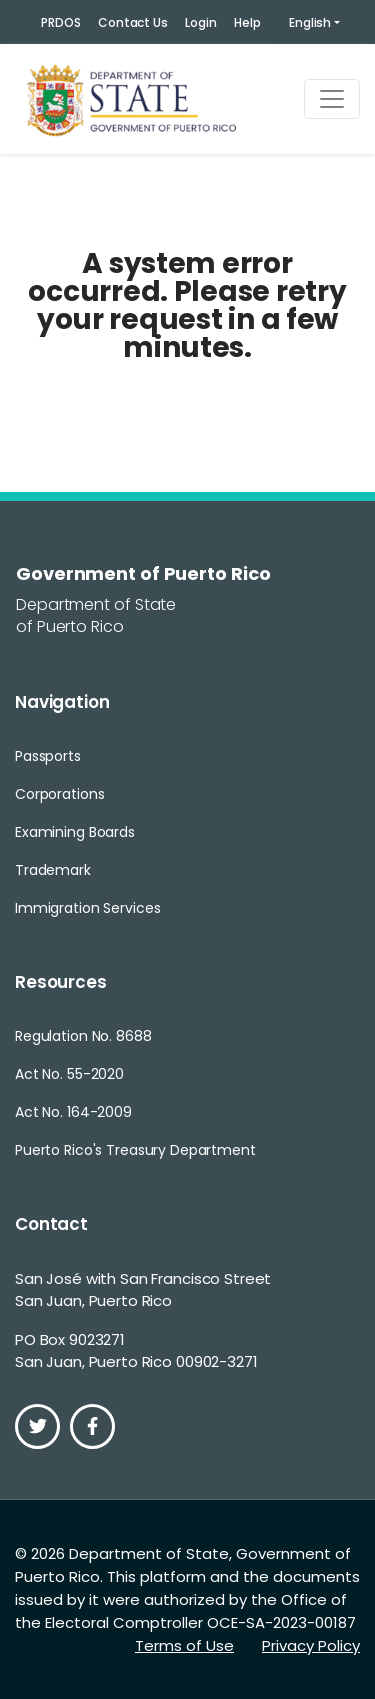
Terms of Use (184, 1645)
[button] (314, 23)
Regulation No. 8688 (83, 1036)
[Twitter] (37, 1426)
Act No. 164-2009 (73, 1112)
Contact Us (133, 22)
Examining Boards (75, 832)
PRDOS (60, 22)
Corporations (59, 794)
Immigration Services (87, 908)
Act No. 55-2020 (69, 1074)
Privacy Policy (311, 1645)
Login (200, 22)
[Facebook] (92, 1426)
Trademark (53, 870)
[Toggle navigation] (332, 99)
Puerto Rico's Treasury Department (135, 1150)
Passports (48, 756)
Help (247, 22)
